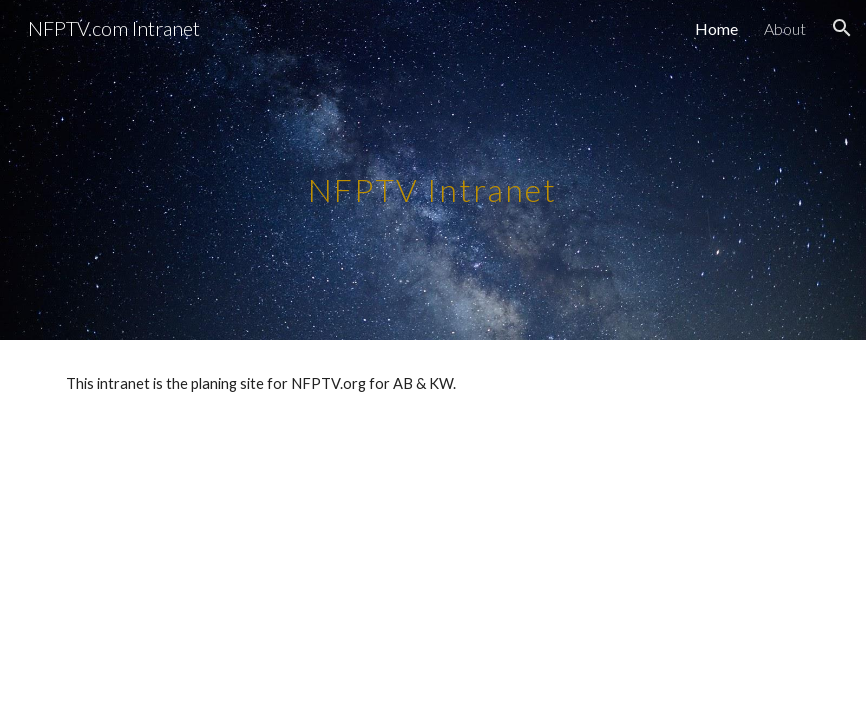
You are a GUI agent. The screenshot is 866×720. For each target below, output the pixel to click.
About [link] (785, 28)
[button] (842, 28)
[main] (433, 169)
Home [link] (716, 28)
